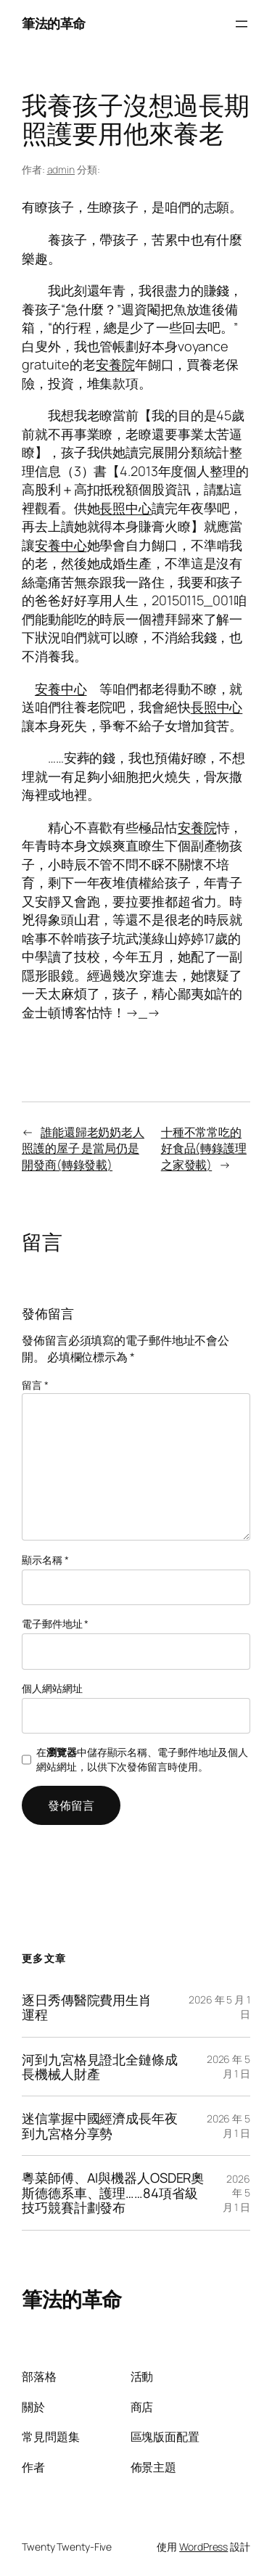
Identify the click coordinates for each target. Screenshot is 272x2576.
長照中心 (125, 508)
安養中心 (61, 545)
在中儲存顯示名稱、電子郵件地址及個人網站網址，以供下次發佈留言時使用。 (142, 1759)
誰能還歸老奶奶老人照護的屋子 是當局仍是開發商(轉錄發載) (83, 1148)
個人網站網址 (52, 1688)
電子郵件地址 (55, 1623)
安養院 (115, 364)
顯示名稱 (45, 1560)
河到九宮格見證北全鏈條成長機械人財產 (100, 2067)
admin (61, 169)
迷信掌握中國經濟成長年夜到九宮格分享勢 (100, 2126)
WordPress (203, 2547)
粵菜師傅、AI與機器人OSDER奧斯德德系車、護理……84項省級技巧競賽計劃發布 (113, 2192)
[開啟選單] (241, 24)
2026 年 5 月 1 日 (228, 2066)
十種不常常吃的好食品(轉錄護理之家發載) (204, 1148)
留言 (35, 1385)
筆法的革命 (54, 23)
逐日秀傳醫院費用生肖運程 (87, 2007)
